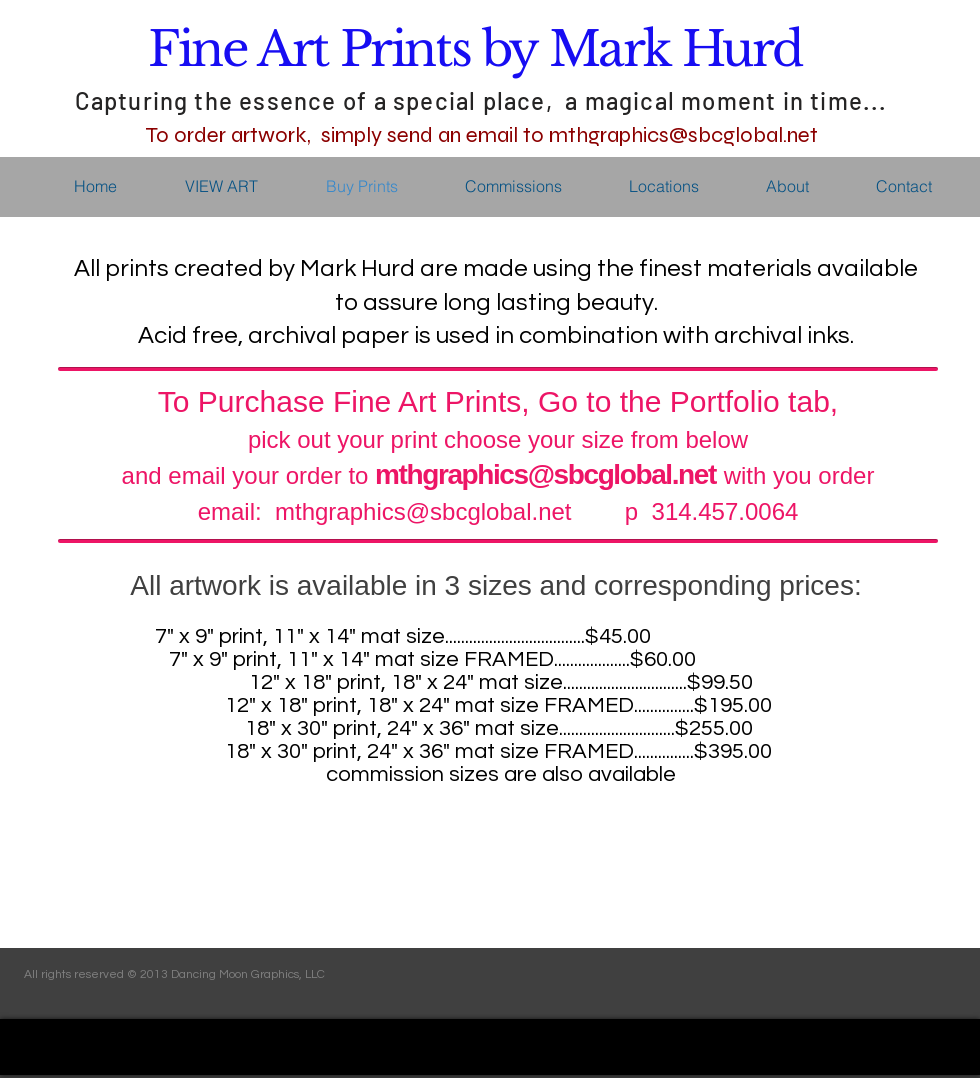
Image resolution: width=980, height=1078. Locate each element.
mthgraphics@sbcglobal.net (545, 474)
